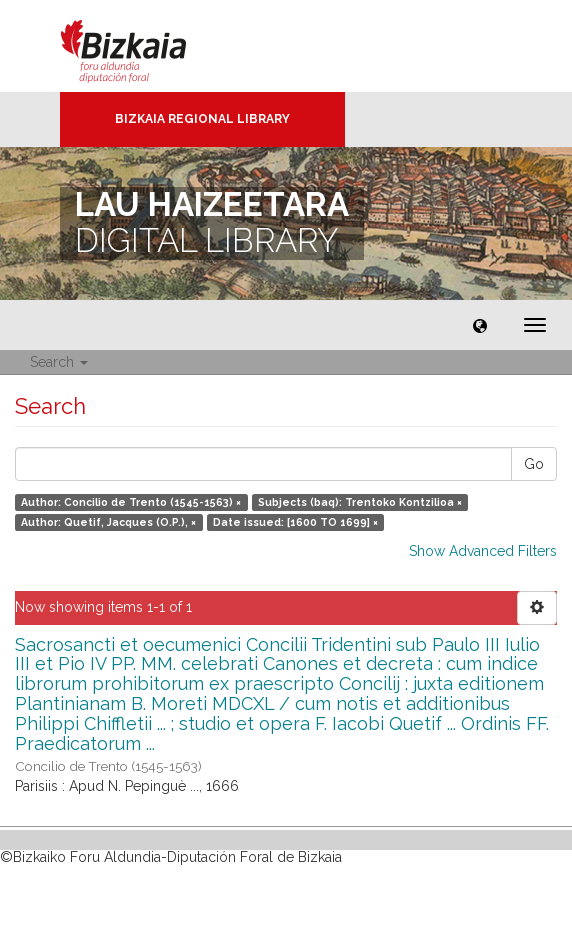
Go (534, 464)
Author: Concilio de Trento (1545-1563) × (131, 502)
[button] (480, 325)
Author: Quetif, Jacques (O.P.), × (108, 522)
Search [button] (59, 362)
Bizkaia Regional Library (202, 119)
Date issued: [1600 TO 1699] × (295, 522)
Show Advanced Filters (483, 551)
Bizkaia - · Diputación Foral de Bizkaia (144, 46)
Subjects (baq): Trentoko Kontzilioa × (360, 502)
